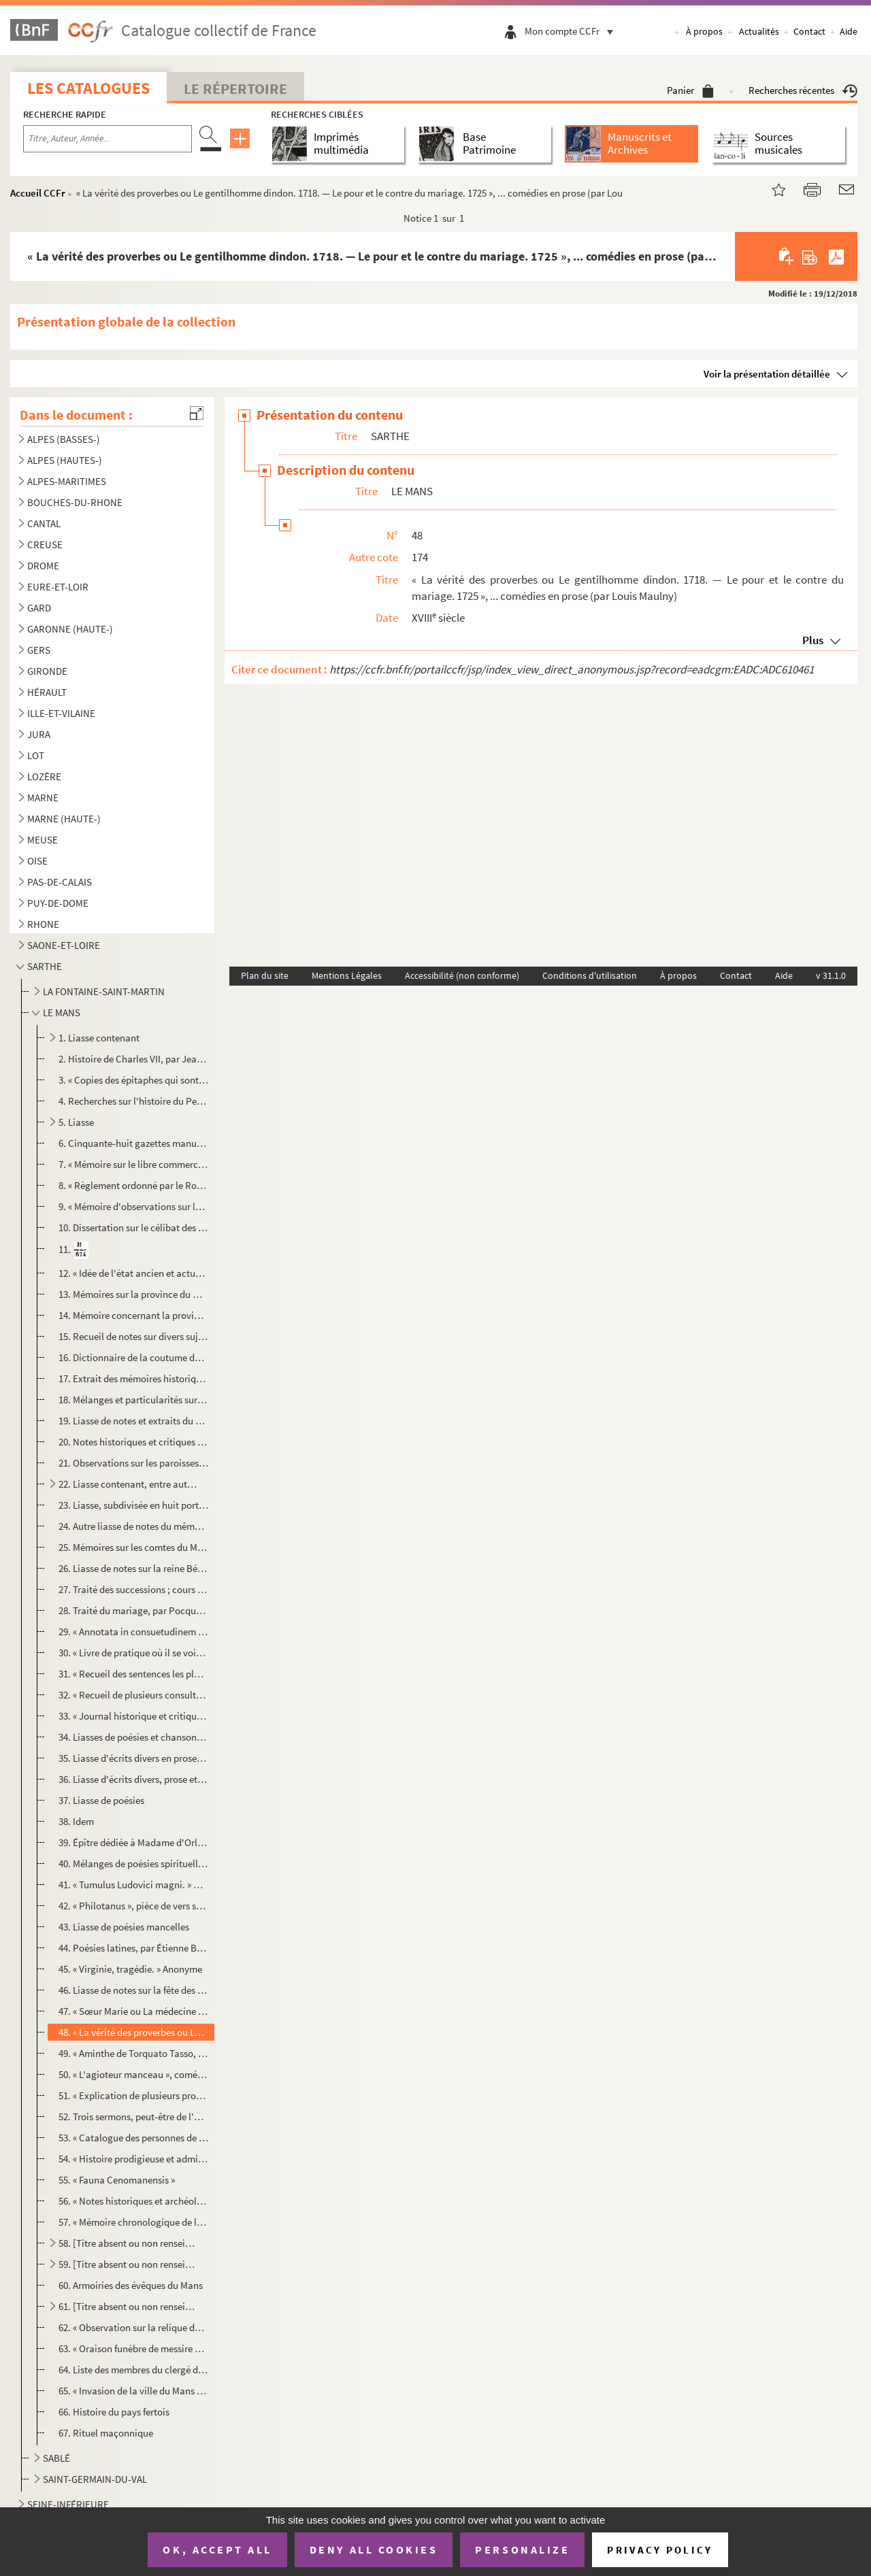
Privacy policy (659, 2549)
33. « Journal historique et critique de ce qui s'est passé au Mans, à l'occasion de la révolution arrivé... (134, 1715)
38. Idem (76, 1821)
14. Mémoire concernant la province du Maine (134, 1315)
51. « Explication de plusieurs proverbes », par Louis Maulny (134, 2095)
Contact (809, 31)
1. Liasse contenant (99, 1037)
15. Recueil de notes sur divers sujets (134, 1336)
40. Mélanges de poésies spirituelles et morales (134, 1863)
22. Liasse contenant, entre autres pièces (128, 1483)
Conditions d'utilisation (589, 975)
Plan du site (265, 975)
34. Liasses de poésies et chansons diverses (134, 1736)
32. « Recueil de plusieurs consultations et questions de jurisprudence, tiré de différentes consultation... (134, 1694)
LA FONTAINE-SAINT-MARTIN (104, 991)
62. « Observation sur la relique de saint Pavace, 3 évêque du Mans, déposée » (134, 2327)
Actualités (759, 31)
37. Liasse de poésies (101, 1800)
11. (74, 1250)
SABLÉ (56, 2458)
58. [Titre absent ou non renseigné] (128, 2243)
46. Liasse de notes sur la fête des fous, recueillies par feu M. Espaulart (134, 1990)
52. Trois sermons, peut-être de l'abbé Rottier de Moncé (134, 2116)
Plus (812, 640)
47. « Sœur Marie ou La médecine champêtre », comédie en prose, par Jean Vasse (134, 2011)
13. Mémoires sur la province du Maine (134, 1294)
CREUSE (45, 544)
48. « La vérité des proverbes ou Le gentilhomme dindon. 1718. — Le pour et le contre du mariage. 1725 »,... (134, 2032)
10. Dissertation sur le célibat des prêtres (134, 1227)
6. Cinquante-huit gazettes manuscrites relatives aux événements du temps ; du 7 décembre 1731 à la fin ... (134, 1143)
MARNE (43, 797)
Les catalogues (88, 88)
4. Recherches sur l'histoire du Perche (134, 1100)
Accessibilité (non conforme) (462, 975)
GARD (39, 607)
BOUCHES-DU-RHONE (74, 502)
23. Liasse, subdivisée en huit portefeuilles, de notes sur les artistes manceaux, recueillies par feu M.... (134, 1505)
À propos (704, 31)
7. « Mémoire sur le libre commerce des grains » (134, 1164)
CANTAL (44, 523)
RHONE (43, 924)
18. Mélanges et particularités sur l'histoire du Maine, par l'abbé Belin (134, 1399)
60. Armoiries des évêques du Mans (131, 2285)
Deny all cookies (374, 2549)
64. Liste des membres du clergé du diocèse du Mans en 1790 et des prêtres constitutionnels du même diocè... (134, 2369)
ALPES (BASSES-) (63, 439)
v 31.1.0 (831, 975)
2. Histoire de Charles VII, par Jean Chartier (134, 1058)
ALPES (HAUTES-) (64, 460)
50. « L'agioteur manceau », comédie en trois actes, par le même (134, 2074)
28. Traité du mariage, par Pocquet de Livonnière (134, 1610)
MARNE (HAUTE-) (64, 818)
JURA (38, 734)
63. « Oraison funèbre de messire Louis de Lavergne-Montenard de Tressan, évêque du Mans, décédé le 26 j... (134, 2348)
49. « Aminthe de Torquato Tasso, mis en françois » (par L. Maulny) (134, 2053)
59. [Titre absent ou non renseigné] (128, 2264)
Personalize (522, 2549)
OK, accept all (217, 2549)
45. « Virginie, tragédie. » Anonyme (130, 1968)
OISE (37, 860)
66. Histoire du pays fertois (114, 2411)
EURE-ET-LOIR (57, 586)
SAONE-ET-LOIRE (63, 945)
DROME (43, 565)
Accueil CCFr (37, 192)
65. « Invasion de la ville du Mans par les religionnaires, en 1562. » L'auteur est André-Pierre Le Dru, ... (134, 2390)
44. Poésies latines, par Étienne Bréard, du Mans (134, 1947)
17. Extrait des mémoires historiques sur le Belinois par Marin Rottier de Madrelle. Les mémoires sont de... (134, 1378)
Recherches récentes (803, 90)
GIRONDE (47, 671)
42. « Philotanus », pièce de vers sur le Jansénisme (134, 1905)
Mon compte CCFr (572, 31)
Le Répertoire (235, 88)
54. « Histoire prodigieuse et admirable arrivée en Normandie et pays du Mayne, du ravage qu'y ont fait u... (134, 2158)
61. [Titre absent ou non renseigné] (128, 2306)
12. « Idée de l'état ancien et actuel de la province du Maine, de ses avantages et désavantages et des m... (134, 1273)
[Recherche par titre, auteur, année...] (107, 138)
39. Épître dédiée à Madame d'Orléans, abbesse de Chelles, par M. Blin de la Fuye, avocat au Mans (134, 1842)
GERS (38, 649)
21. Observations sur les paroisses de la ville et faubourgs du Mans (134, 1462)
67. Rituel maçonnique (106, 2432)
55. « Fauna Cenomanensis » (117, 2179)
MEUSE (42, 839)
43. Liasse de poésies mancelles (124, 1926)
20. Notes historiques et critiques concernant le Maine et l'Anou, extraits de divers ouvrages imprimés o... (134, 1441)
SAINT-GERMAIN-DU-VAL (95, 2479)
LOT (35, 755)
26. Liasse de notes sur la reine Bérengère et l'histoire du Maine (134, 1568)
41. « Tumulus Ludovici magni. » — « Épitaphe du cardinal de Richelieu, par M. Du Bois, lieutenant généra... (134, 1884)
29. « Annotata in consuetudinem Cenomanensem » (134, 1631)
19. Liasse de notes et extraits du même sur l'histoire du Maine (134, 1420)
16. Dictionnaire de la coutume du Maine (134, 1357)
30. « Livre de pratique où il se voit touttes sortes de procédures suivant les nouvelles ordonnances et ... (134, 1652)
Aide (848, 31)
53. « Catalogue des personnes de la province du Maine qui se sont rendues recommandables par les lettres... (134, 2137)
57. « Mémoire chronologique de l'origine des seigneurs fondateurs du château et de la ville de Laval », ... (134, 2221)
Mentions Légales (347, 975)
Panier (690, 90)
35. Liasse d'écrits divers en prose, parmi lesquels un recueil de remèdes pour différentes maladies (134, 1758)
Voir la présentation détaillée (767, 373)
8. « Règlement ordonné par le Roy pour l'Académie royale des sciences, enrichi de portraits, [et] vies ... (134, 1185)
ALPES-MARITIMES (66, 481)
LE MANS (61, 1012)
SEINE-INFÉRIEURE (68, 2504)
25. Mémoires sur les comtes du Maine (134, 1547)
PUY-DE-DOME (57, 903)
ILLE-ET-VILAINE (61, 713)
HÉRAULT (47, 692)
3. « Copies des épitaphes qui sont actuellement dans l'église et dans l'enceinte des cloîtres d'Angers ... (134, 1079)
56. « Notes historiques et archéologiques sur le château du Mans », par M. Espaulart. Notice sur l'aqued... (134, 2200)
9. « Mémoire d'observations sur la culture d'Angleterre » (134, 1206)
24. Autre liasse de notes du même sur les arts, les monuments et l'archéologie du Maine (134, 1526)
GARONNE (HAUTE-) (70, 628)
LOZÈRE (44, 776)
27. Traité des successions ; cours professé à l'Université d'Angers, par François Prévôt (134, 1589)
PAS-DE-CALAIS (59, 881)
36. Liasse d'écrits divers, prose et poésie (134, 1779)
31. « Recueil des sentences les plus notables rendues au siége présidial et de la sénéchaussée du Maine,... (134, 1673)
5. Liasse (76, 1122)
